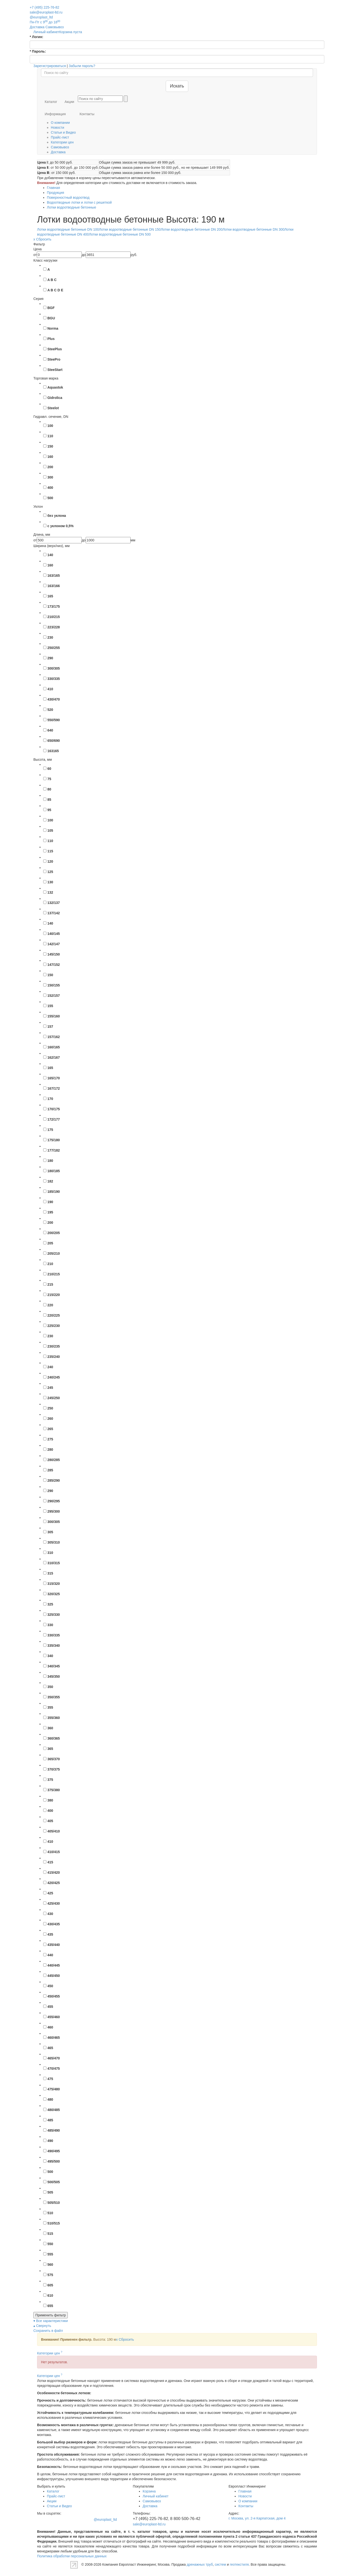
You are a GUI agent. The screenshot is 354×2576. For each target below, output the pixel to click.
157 (50, 1026)
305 (50, 1532)
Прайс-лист (60, 137)
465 (50, 2048)
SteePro (53, 359)
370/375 (53, 1769)
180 (50, 1161)
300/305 (53, 668)
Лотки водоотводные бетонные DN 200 (192, 229)
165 (50, 596)
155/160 (53, 1016)
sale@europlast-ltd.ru (46, 12)
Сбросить (125, 2339)
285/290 (53, 1480)
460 (50, 2027)
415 (50, 1862)
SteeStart (54, 370)
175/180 (53, 1140)
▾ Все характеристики (50, 2321)
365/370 (53, 1759)
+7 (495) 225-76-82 (44, 7)
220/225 (53, 1315)
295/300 (53, 1511)
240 (50, 1367)
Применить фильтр (50, 2315)
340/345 (53, 1666)
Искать (177, 86)
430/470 (53, 699)
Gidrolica (54, 398)
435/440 (53, 1945)
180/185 (53, 1171)
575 (50, 2275)
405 (50, 1821)
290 (50, 658)
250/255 (53, 648)
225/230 (53, 1326)
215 (50, 1284)
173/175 (53, 606)
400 (50, 488)
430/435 (53, 1924)
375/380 (53, 1790)
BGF (51, 308)
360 (50, 1728)
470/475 (53, 2068)
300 (50, 477)
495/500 (53, 2161)
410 (50, 689)
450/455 (53, 1996)
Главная (244, 2491)
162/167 (53, 1057)
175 (50, 1130)
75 (49, 779)
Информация (55, 114)
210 (50, 1264)
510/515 (53, 2223)
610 (50, 2295)
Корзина (149, 2491)
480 (50, 2099)
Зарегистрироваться (49, 66)
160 (50, 457)
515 (50, 2234)
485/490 (53, 2130)
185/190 (53, 1192)
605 (50, 2285)
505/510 (53, 2203)
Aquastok (55, 387)
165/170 (53, 1078)
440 (50, 1955)
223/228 (53, 627)
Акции (69, 102)
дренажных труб (200, 2564)
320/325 (53, 1594)
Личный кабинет (155, 2496)
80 (49, 789)
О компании (60, 123)
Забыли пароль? (82, 66)
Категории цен (62, 142)
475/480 (53, 2089)
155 (50, 1006)
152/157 (53, 996)
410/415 (53, 1852)
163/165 (53, 575)
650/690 (53, 741)
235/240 (53, 1357)
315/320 (53, 1584)
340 (50, 1656)
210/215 (53, 617)
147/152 (53, 965)
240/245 (53, 1377)
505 (50, 2192)
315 (50, 1573)
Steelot (53, 408)
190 (50, 1202)
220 (50, 1305)
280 (50, 1449)
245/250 (53, 1398)
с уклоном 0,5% (60, 526)
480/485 (53, 2110)
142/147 (53, 944)
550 (50, 2244)
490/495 (53, 2151)
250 (50, 1408)
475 (50, 2079)
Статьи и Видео (63, 132)
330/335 (53, 679)
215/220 (53, 1295)
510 (50, 2213)
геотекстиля (239, 2564)
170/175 (53, 1109)
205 (50, 1243)
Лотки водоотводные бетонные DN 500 (120, 234)
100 (50, 426)
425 (50, 1893)
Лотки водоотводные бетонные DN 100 (68, 229)
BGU (51, 318)
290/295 (53, 1501)
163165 (53, 751)
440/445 (53, 1965)
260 (50, 1419)
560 (50, 2264)
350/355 (53, 1697)
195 (50, 1212)
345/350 (53, 1676)
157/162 (53, 1037)
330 (50, 1625)
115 (50, 851)
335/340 (53, 1645)
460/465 (53, 2038)
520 (50, 710)
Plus (51, 339)
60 (49, 769)
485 (50, 2120)
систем (220, 2564)
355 (50, 1707)
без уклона (56, 516)
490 (50, 2141)
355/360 (53, 1718)
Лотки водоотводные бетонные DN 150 (130, 229)
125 (50, 872)
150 (50, 446)
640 (50, 730)
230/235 (53, 1346)
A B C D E (55, 290)
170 (50, 1099)
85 (49, 800)
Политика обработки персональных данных (72, 2556)
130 (50, 882)
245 (50, 1388)
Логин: (36, 37)
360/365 (53, 1738)
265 (50, 1429)
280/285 (53, 1460)
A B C (52, 280)
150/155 (53, 985)
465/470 (53, 2058)
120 (50, 861)
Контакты (87, 114)
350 (50, 1687)
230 (50, 637)
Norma (52, 328)
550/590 (53, 720)
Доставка (58, 152)
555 (50, 2254)
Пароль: (38, 51)
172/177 (53, 1119)
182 (50, 1181)
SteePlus (54, 349)
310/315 (53, 1563)
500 (50, 498)
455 (50, 2007)
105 (50, 830)
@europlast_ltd (41, 17)
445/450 (53, 1976)
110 (50, 436)
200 (50, 467)
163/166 (53, 586)
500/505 (53, 2182)
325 (50, 1604)
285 (50, 1470)
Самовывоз (60, 147)
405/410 (53, 1831)
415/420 (53, 1872)
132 (50, 892)
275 (50, 1439)
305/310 (53, 1542)
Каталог (51, 102)
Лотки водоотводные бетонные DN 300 (253, 229)
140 (50, 555)
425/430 (53, 1903)
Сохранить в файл (48, 2331)
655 (50, 2306)
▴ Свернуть (42, 2326)
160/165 (53, 1047)
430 (50, 1914)
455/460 (53, 2017)
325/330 (53, 1615)
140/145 (53, 934)
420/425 (53, 1883)
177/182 (53, 1150)
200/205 (53, 1233)
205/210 (53, 1253)
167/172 (53, 1088)
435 (50, 1934)
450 (50, 1986)
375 (50, 1780)
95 (49, 810)
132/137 (53, 903)
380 (50, 1800)
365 (50, 1749)
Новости (57, 127)
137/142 (53, 913)
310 (50, 1553)
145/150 (53, 954)
